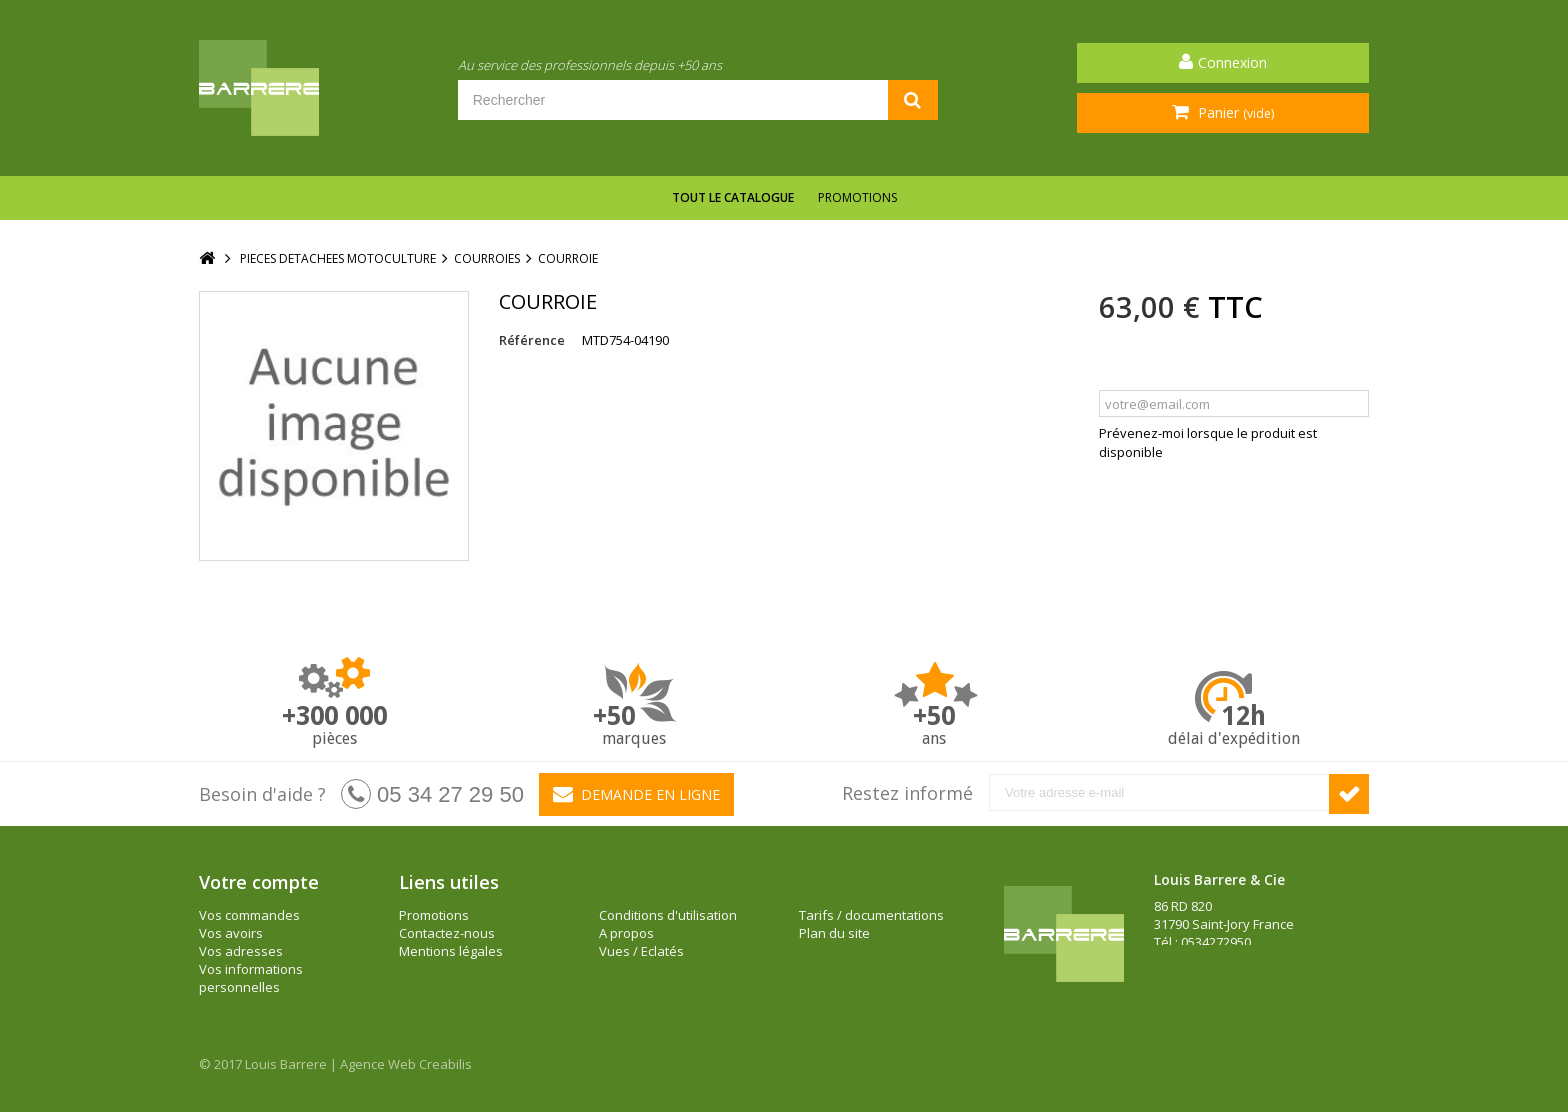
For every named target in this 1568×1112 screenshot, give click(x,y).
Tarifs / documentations (871, 915)
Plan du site (834, 933)
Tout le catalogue (733, 197)
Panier (1234, 112)
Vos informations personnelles (251, 978)
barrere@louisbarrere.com (1235, 978)
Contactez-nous (447, 933)
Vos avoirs (231, 933)
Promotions (857, 197)
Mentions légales (451, 951)
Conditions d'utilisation (668, 915)
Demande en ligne (636, 794)
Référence (532, 340)
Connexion (1232, 62)
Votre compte (259, 882)
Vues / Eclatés (641, 951)
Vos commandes (249, 915)
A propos (626, 933)
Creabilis (445, 1064)
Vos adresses (241, 951)
